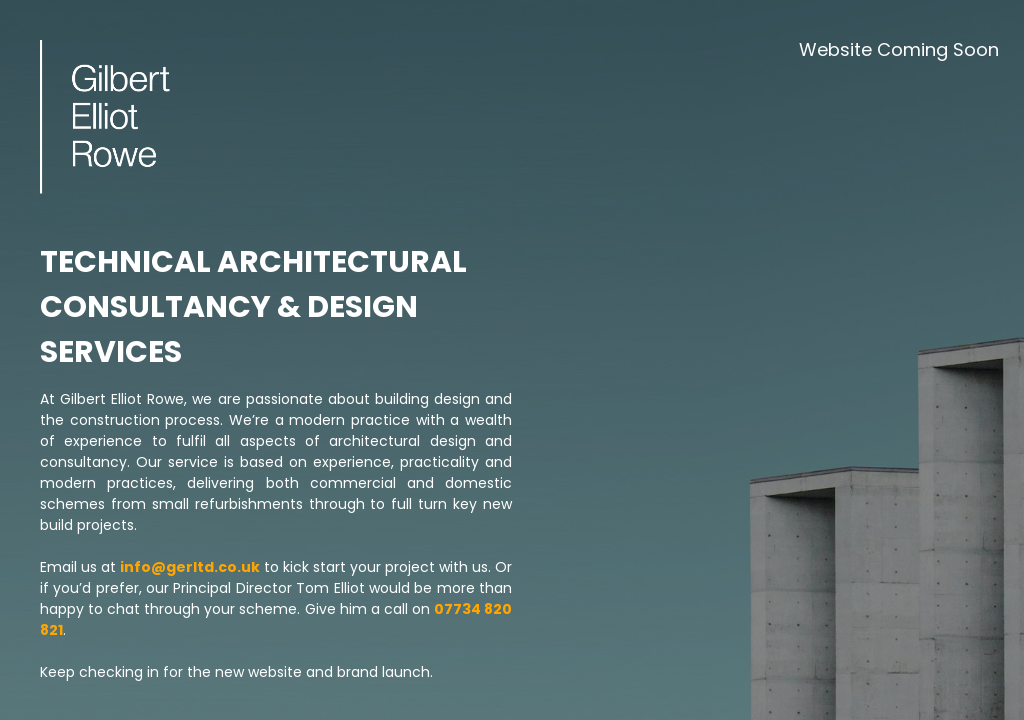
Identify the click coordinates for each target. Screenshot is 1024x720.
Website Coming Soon (899, 49)
